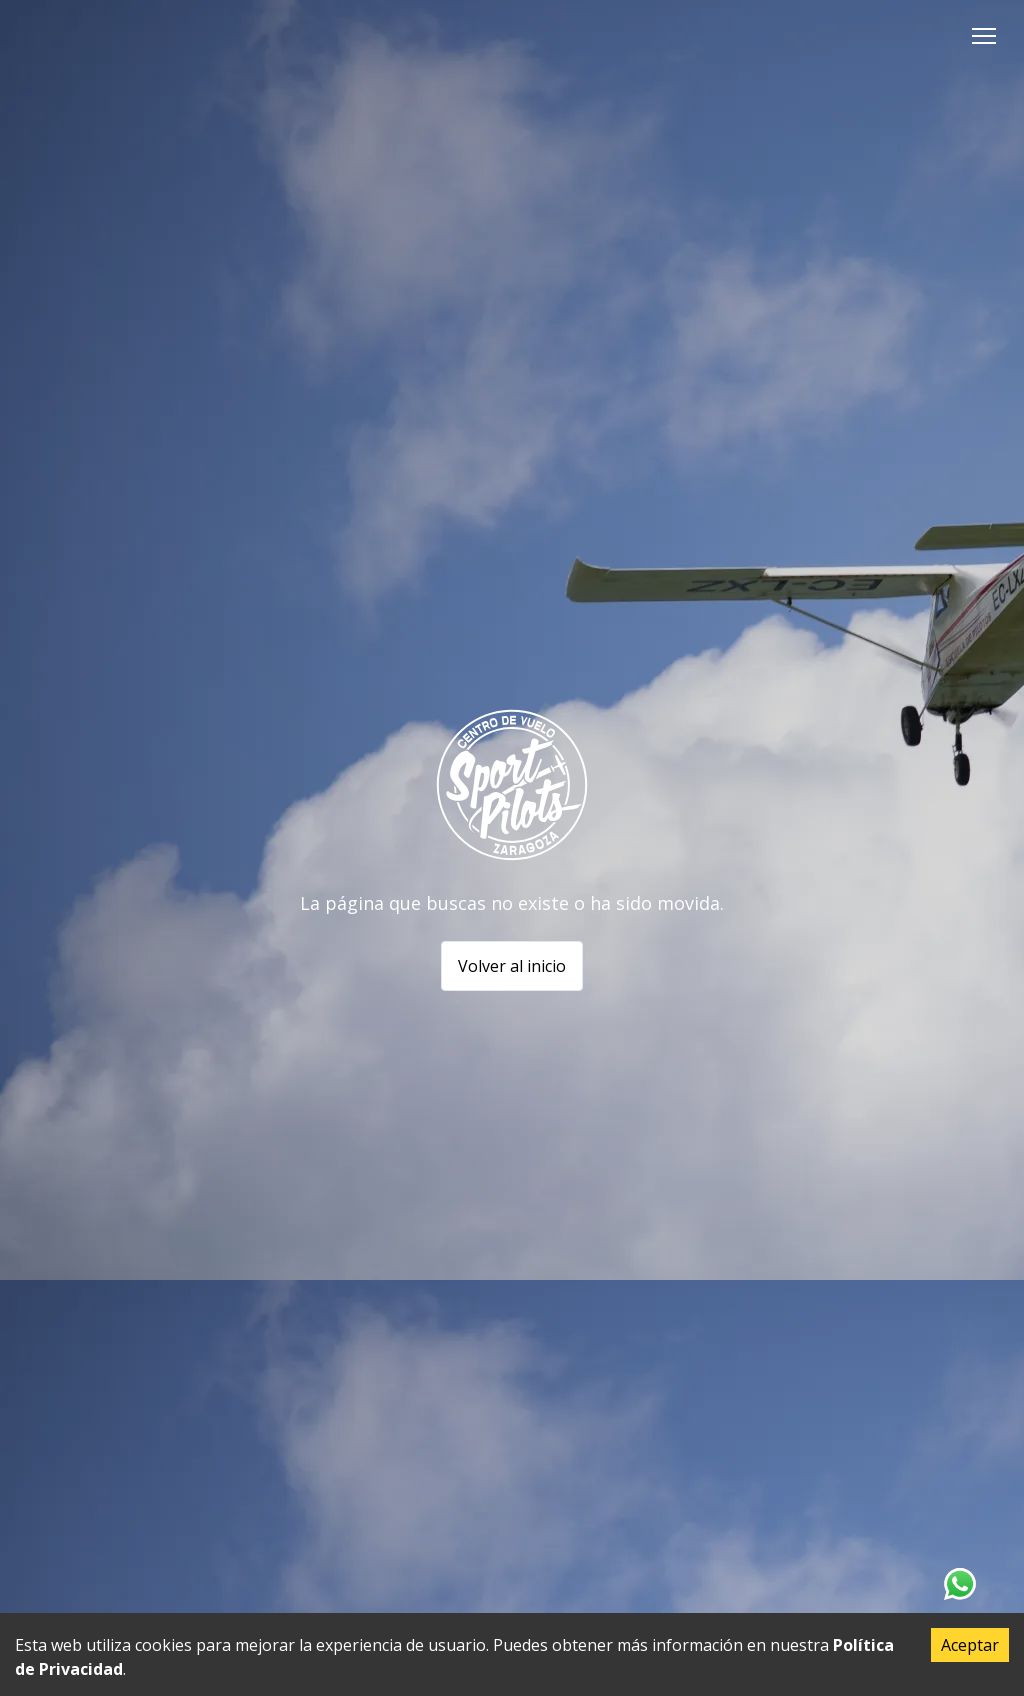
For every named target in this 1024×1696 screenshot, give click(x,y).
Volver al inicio (512, 966)
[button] (984, 36)
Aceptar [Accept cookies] (970, 1645)
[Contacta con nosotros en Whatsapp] (960, 1584)
